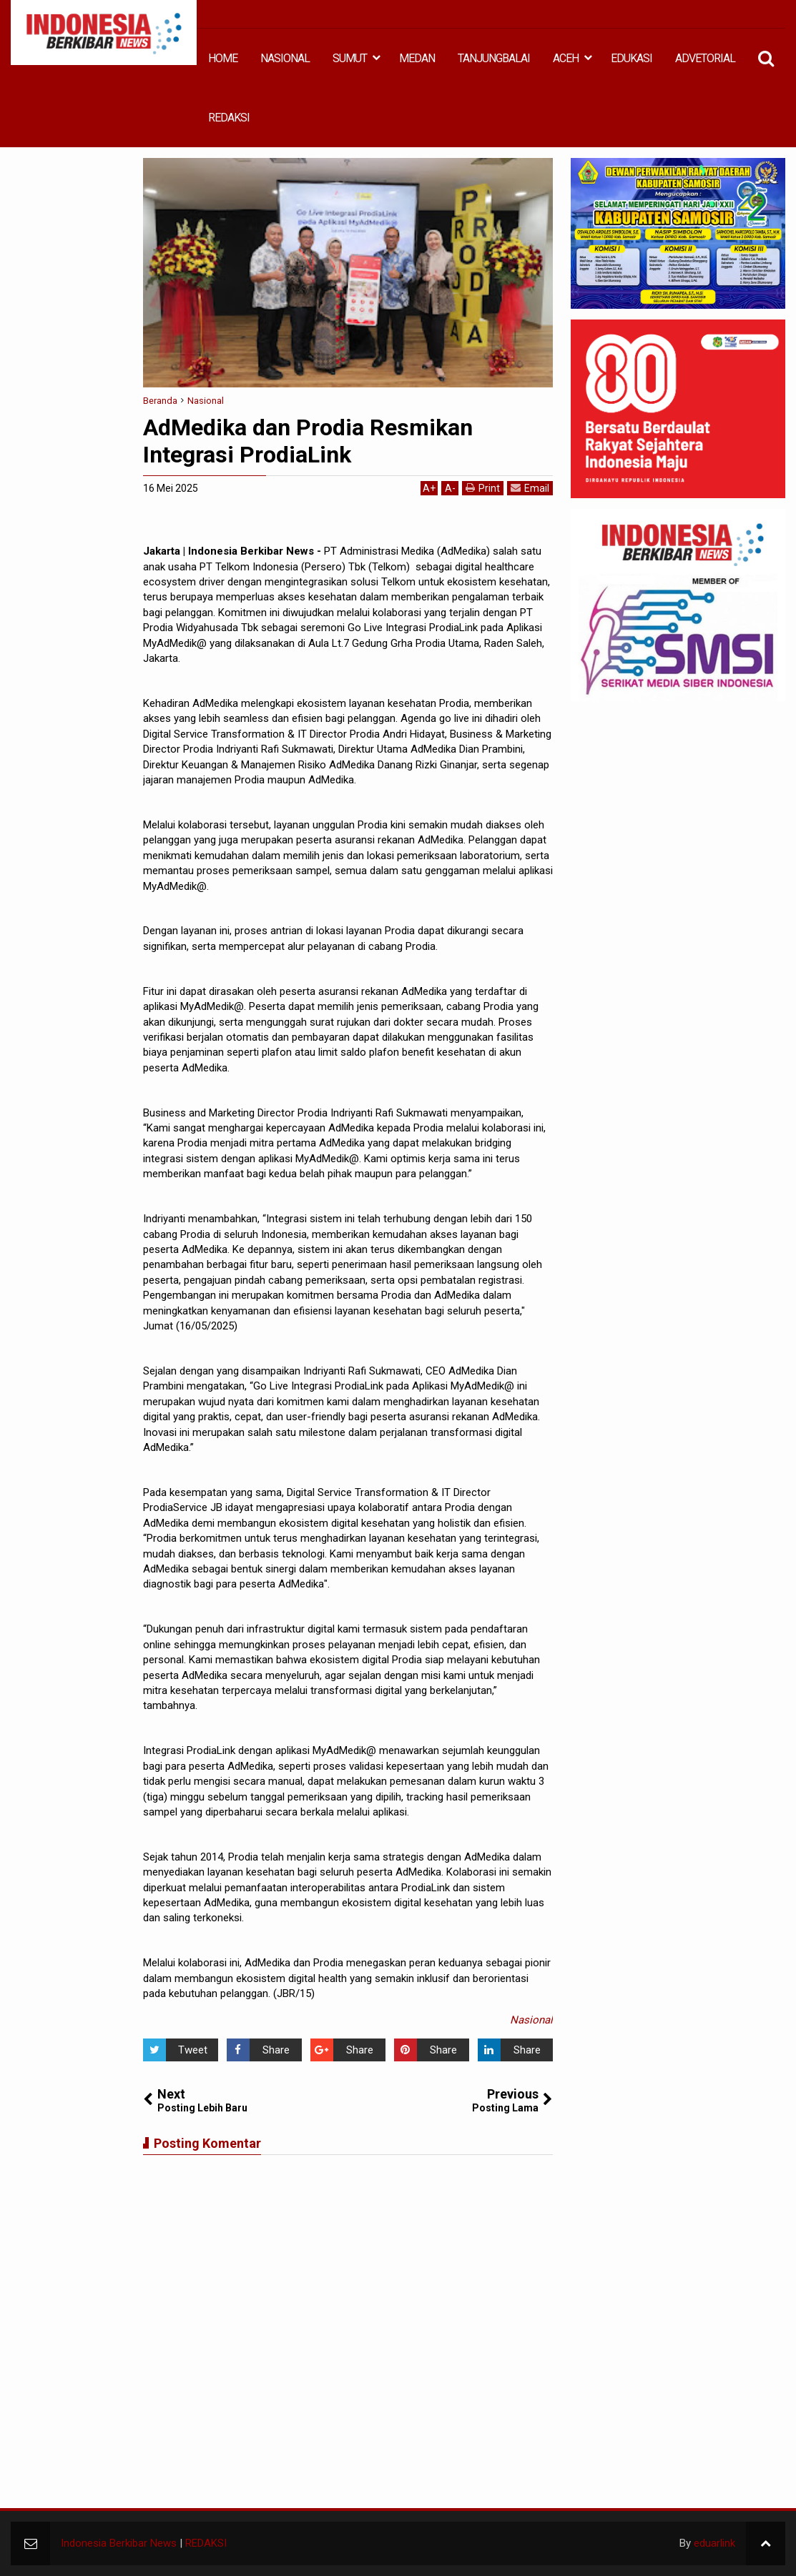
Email (530, 488)
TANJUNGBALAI (494, 58)
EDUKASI (631, 58)
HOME (222, 58)
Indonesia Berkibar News (119, 2543)
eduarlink (714, 2543)
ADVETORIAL (705, 58)
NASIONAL (285, 58)
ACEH (566, 58)
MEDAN (417, 58)
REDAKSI (229, 117)
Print (483, 488)
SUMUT (350, 58)
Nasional (531, 2019)
